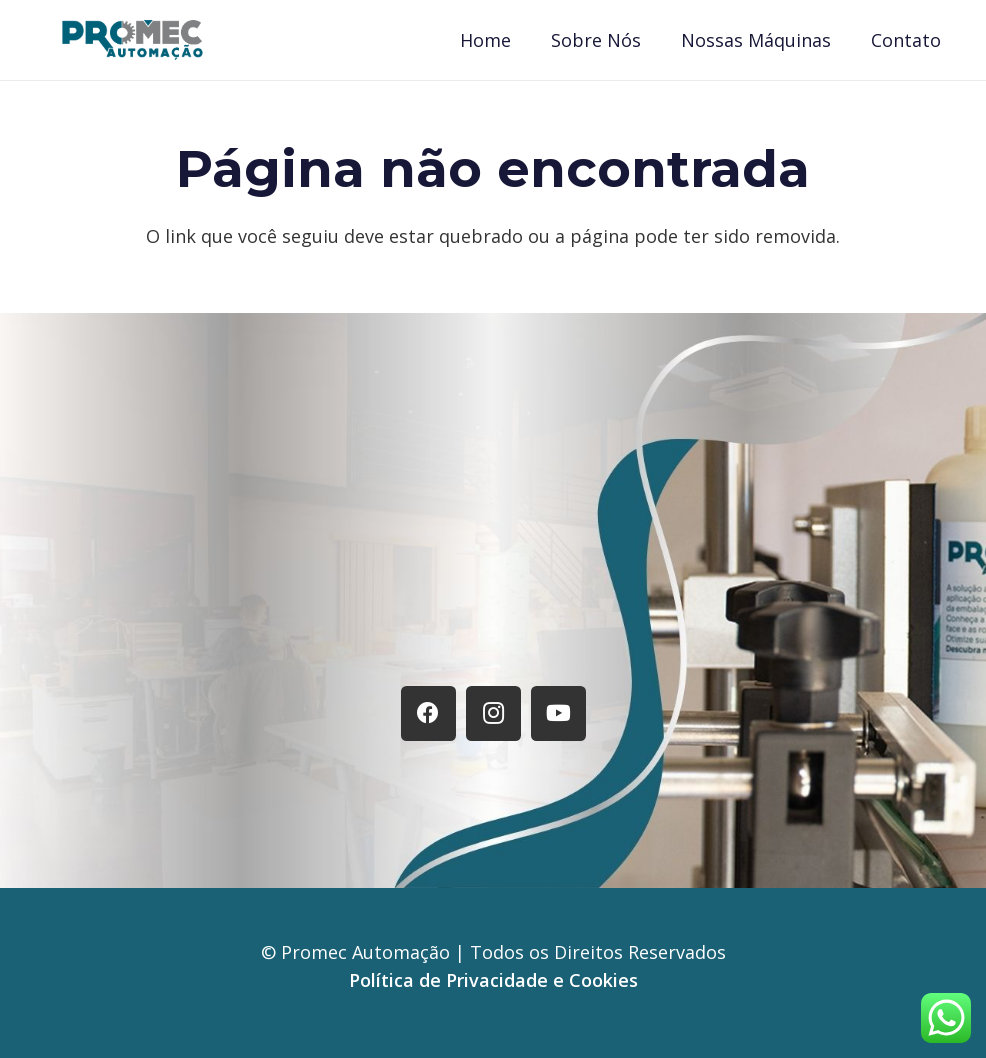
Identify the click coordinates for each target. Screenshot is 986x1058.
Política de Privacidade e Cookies (493, 980)
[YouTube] (558, 713)
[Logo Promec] (132, 40)
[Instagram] (493, 713)
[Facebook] (428, 713)
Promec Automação (368, 952)
